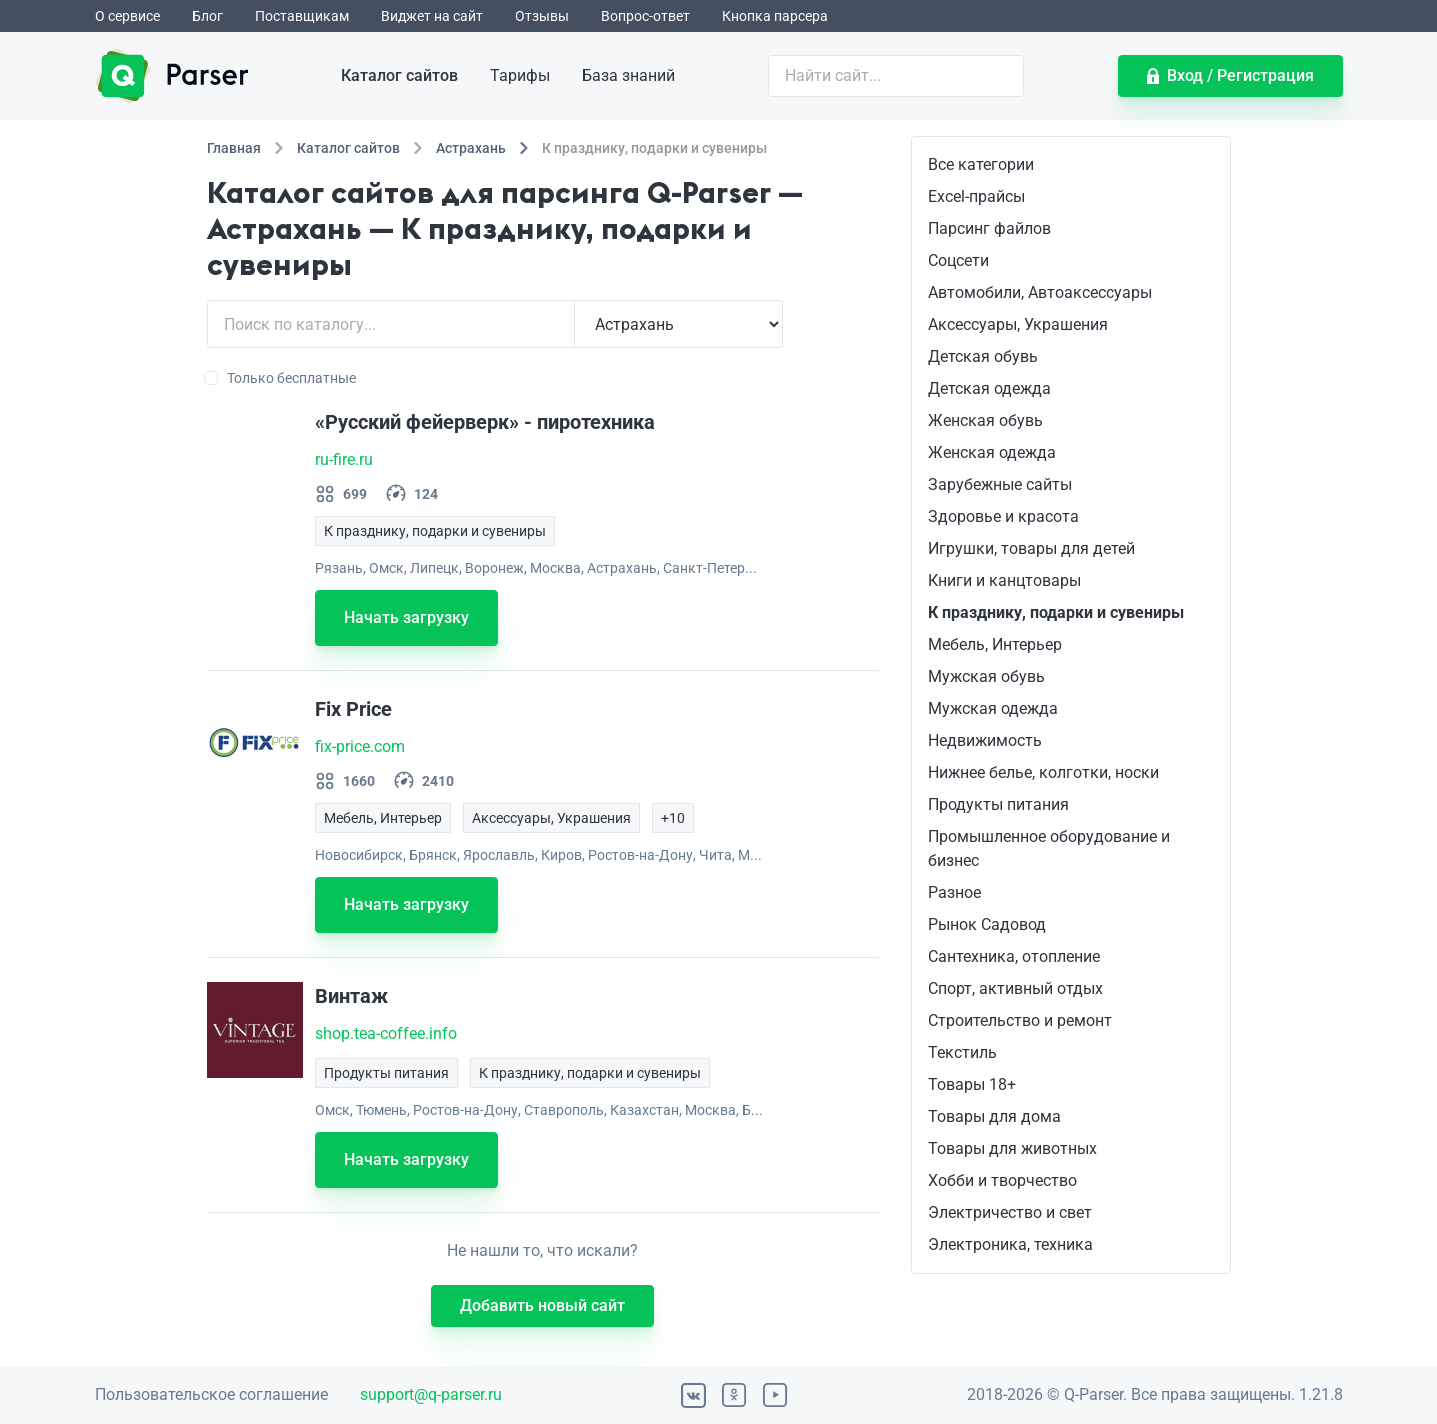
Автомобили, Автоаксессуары (1040, 292)
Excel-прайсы (976, 196)
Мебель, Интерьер (995, 644)
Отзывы (542, 16)
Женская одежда (992, 452)
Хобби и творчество (1002, 1180)
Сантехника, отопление (1014, 956)
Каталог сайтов (399, 75)
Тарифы (520, 75)
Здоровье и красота (1003, 516)
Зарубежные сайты (1000, 484)
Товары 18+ (972, 1084)
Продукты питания (998, 804)
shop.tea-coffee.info (386, 1033)
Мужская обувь (986, 676)
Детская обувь (983, 356)
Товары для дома (994, 1116)
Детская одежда (989, 388)
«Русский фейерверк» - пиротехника (485, 422)
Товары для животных (1012, 1148)
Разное (954, 892)
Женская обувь (985, 420)
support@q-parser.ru (431, 1394)
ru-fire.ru (344, 459)
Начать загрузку (406, 617)
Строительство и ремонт (1020, 1020)
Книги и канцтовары (1004, 580)
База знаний (628, 75)
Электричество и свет (1010, 1212)
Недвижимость (985, 740)
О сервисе (127, 16)
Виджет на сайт (432, 16)
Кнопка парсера (775, 16)
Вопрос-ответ (645, 16)
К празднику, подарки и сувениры (1056, 612)
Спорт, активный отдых (1015, 988)
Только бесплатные (281, 378)
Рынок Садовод (987, 924)
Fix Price (353, 709)
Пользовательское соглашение (211, 1394)
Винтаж (351, 996)
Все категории (981, 164)
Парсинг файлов (989, 228)
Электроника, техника (1010, 1244)
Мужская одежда (993, 708)
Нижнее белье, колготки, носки (1043, 772)
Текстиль (962, 1052)
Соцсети (958, 260)
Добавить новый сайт (542, 1305)
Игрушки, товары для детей (1031, 548)
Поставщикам (302, 16)
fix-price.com (360, 746)
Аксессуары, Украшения (1018, 324)
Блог (207, 16)
